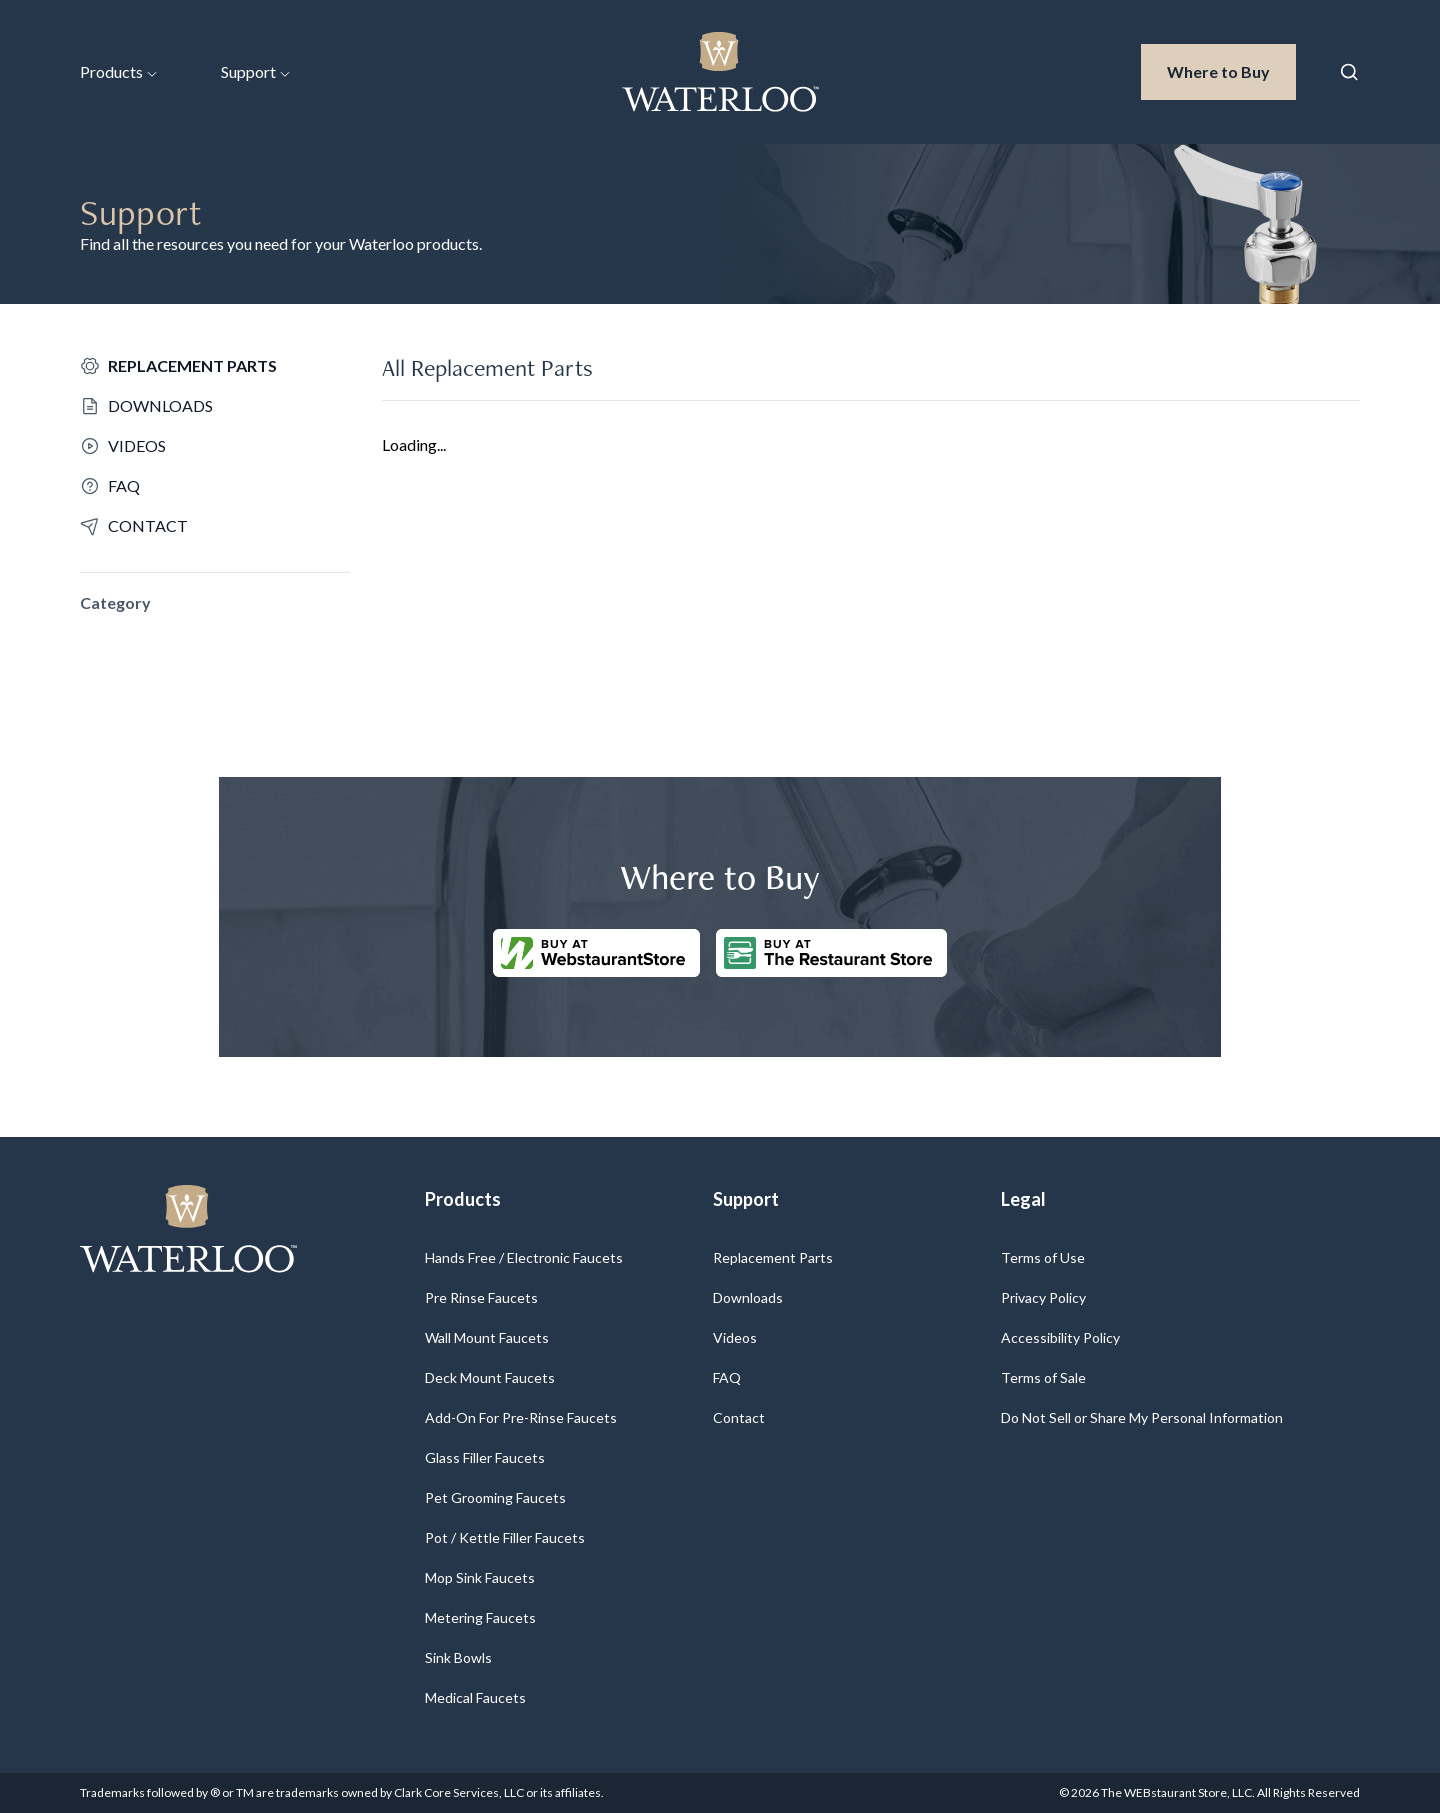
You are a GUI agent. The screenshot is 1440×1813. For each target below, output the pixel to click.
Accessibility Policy (1060, 1337)
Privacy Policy (1043, 1297)
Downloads (748, 1297)
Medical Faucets (475, 1697)
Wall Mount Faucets (487, 1337)
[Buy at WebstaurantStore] (596, 953)
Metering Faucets (480, 1617)
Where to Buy (1231, 70)
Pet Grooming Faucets (495, 1497)
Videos (735, 1337)
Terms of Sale (1043, 1377)
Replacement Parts (773, 1257)
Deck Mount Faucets (490, 1377)
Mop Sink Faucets (480, 1577)
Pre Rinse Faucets (481, 1297)
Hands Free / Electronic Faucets (524, 1257)
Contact (739, 1417)
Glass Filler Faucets (485, 1457)
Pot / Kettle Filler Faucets (505, 1537)
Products (118, 71)
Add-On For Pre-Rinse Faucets (521, 1417)
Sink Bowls (458, 1657)
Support (255, 71)
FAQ (727, 1377)
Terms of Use (1043, 1257)
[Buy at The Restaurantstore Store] (831, 953)
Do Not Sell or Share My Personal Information (1142, 1417)
